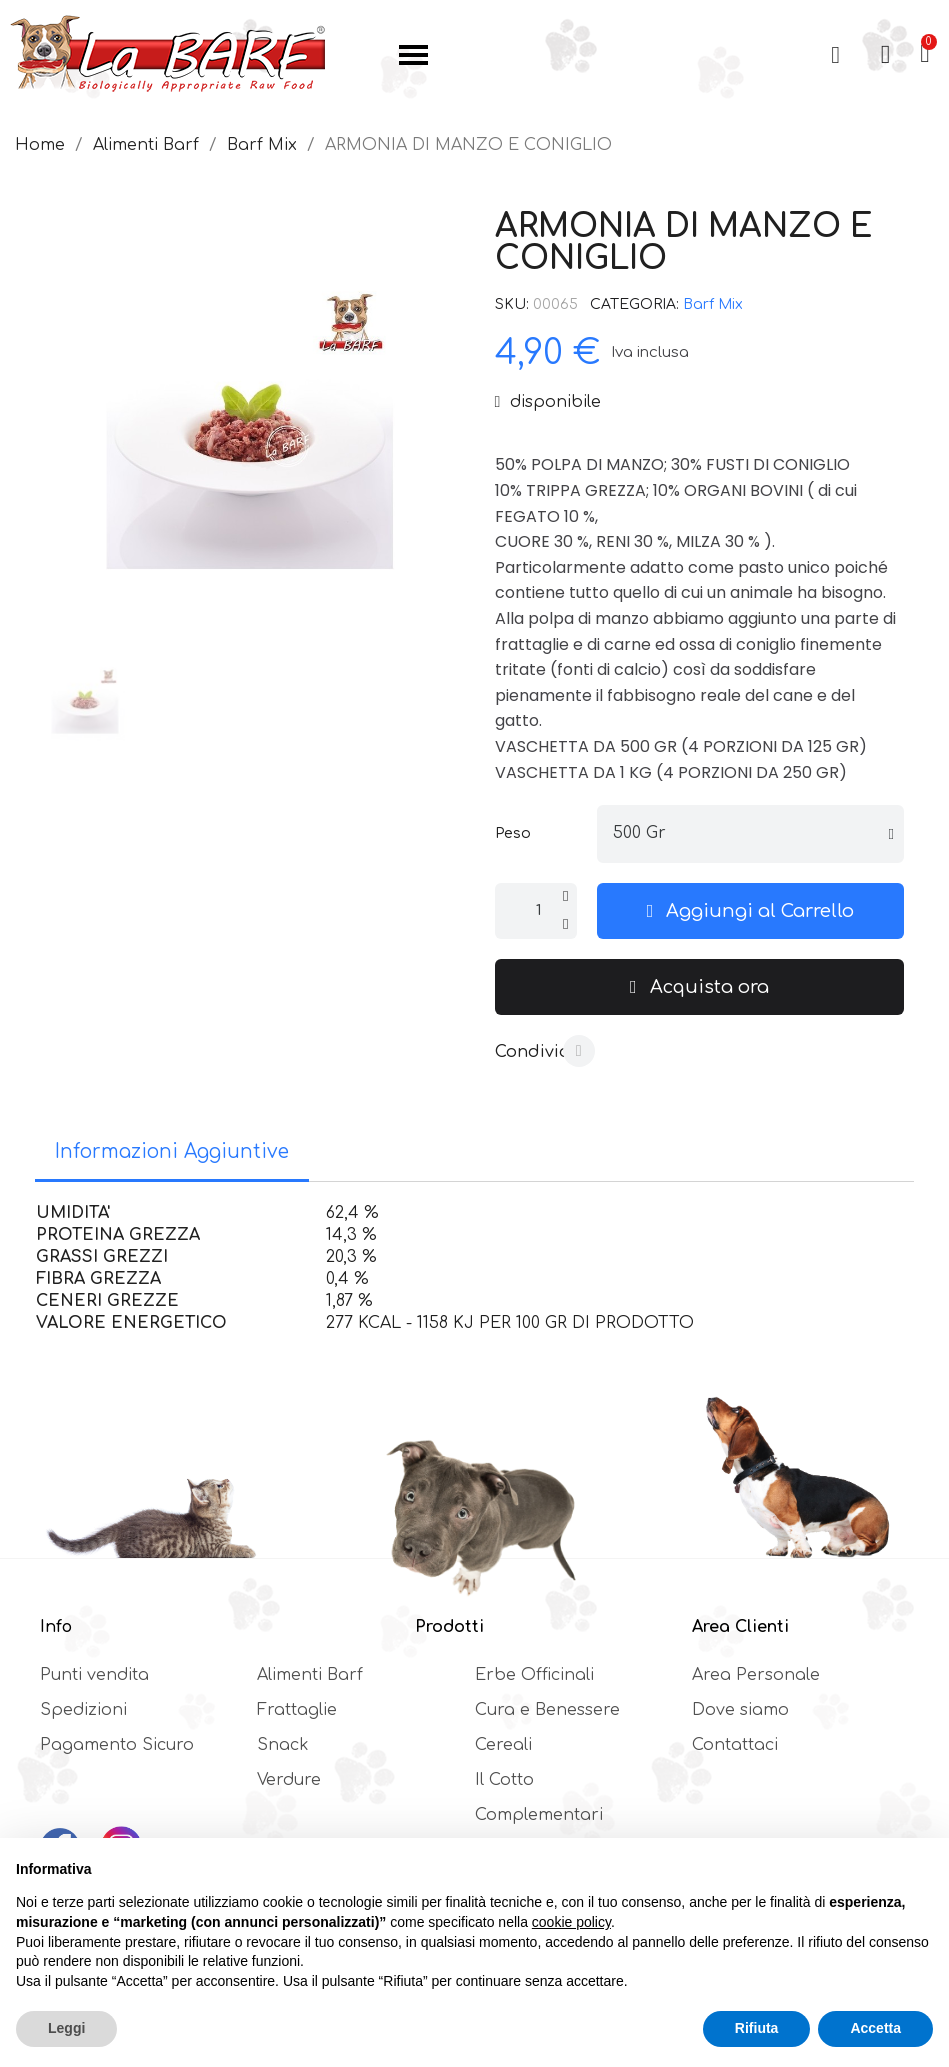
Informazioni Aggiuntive (172, 1151)
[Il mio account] (885, 55)
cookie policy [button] (571, 1922)
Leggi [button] (66, 2028)
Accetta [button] (875, 2028)
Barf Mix (713, 304)
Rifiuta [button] (757, 2028)
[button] (835, 55)
